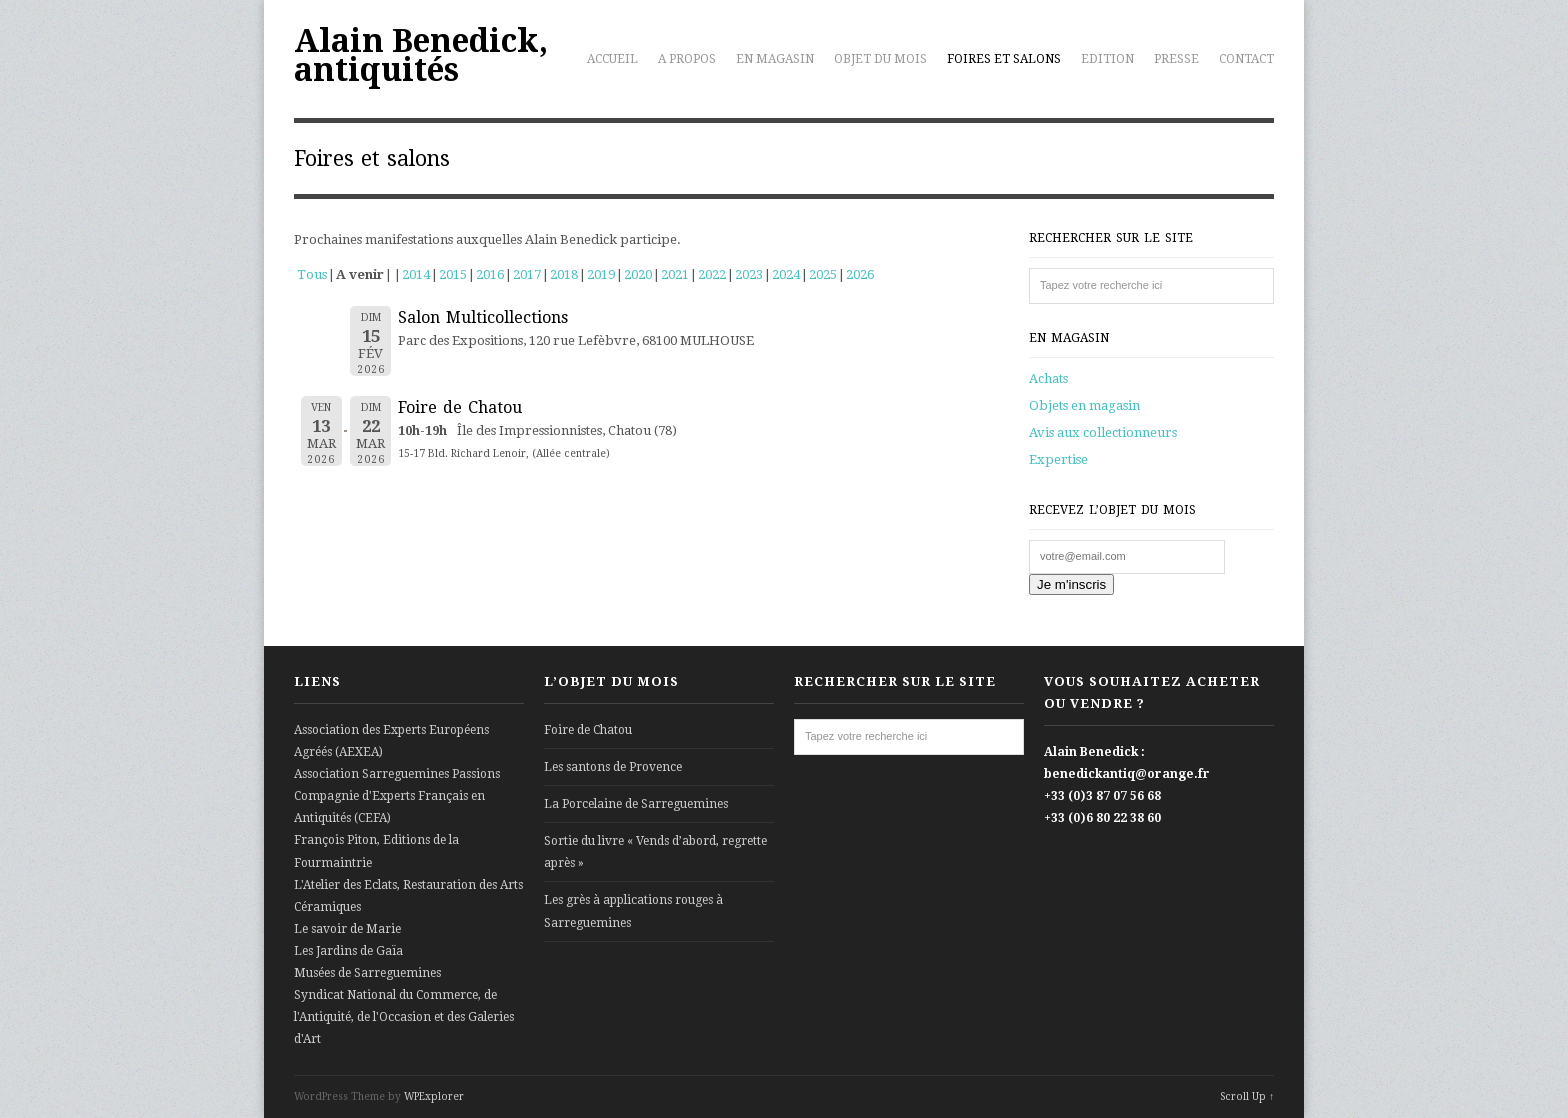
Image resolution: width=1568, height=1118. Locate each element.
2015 (453, 274)
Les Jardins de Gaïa (348, 951)
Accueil (612, 59)
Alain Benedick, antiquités (421, 55)
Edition (1107, 59)
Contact (1246, 59)
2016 (490, 274)
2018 (564, 274)
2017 (527, 274)
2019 (601, 274)
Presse (1176, 59)
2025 (823, 274)
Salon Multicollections (483, 317)
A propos (687, 59)
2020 (638, 274)
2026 (860, 274)
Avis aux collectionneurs (1103, 432)
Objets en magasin (1084, 405)
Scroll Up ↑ (1247, 1096)
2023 (749, 274)
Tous (312, 274)
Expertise (1058, 459)
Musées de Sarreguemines (367, 973)
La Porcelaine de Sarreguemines (636, 804)
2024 (786, 274)
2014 (416, 274)
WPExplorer (434, 1096)
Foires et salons (1004, 59)
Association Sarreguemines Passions (397, 774)
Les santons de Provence (613, 767)
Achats (1048, 378)
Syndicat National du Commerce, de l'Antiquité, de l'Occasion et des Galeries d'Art (404, 1017)
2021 (675, 274)
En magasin (775, 59)
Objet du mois (880, 59)
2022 (712, 274)
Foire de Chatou (460, 407)
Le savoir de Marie (347, 929)
